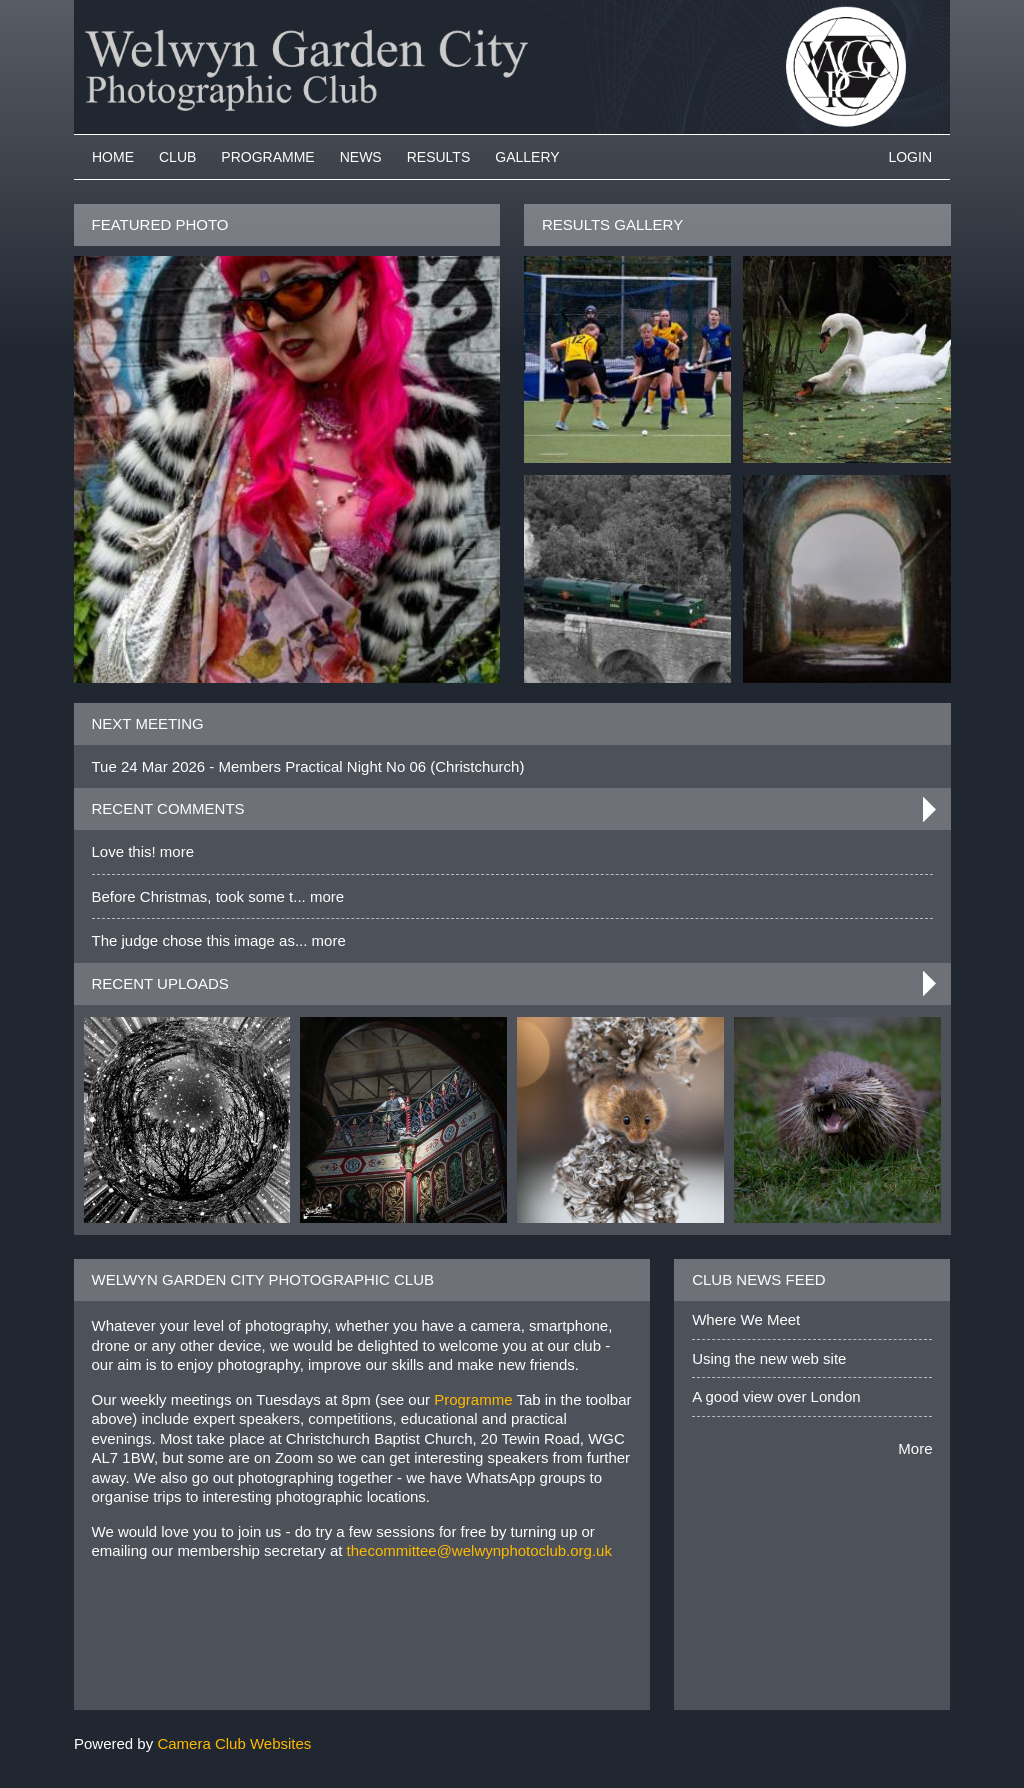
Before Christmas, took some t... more (218, 896)
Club (177, 157)
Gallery (527, 157)
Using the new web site (769, 1358)
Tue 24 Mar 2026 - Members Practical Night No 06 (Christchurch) (308, 766)
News (361, 157)
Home (113, 157)
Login (910, 157)
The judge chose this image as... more (219, 940)
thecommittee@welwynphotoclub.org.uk (479, 1550)
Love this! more (143, 851)
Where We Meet (746, 1319)
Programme (267, 157)
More (915, 1448)
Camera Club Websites (234, 1743)
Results (439, 157)
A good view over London (776, 1396)
